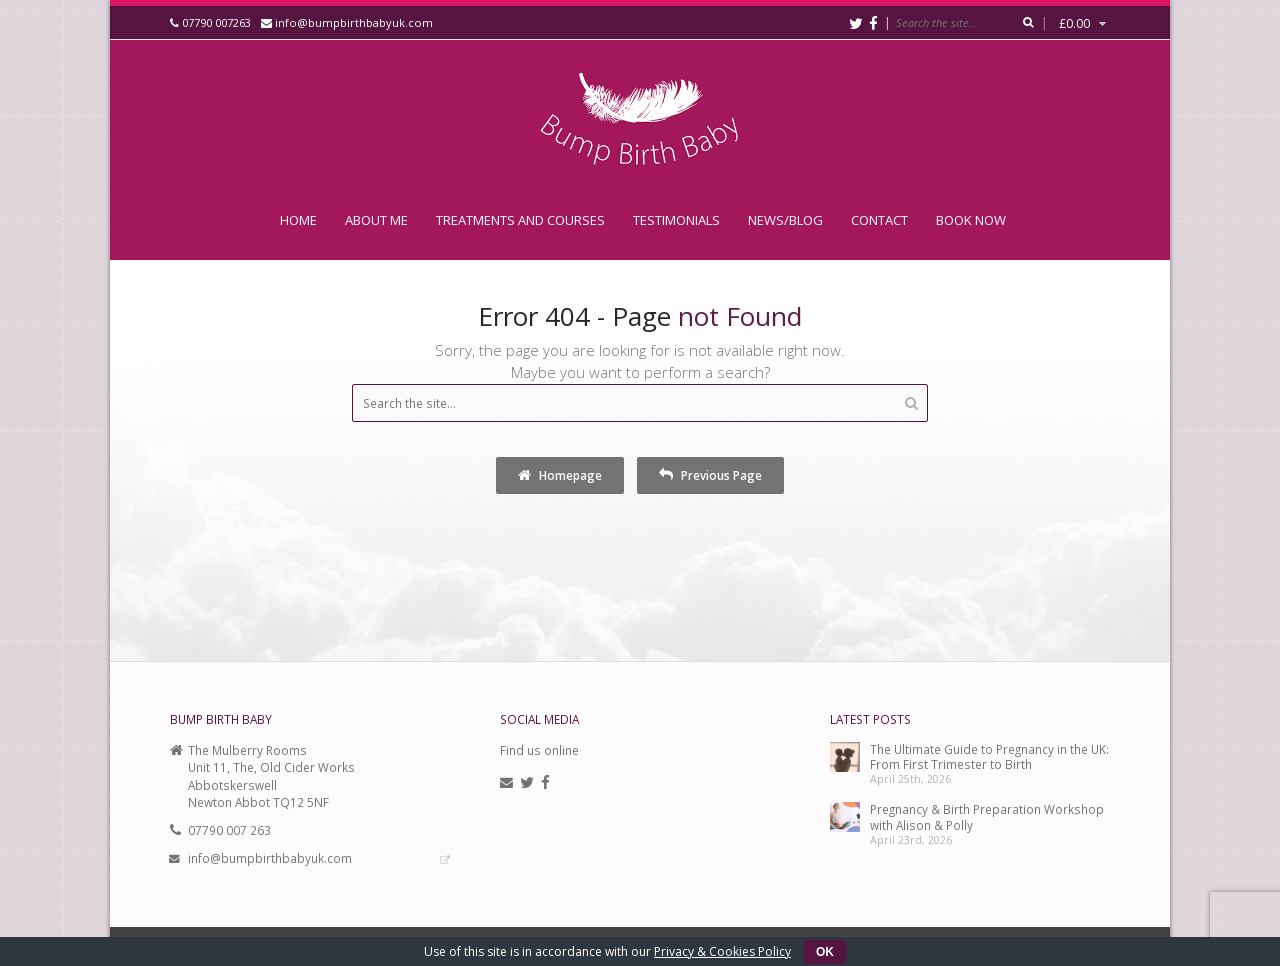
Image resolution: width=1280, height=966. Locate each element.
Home (298, 220)
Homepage (560, 475)
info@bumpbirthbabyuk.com (354, 22)
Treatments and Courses (520, 220)
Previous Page (710, 475)
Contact (879, 220)
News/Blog (785, 220)
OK (825, 952)
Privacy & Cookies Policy (722, 951)
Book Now (971, 220)
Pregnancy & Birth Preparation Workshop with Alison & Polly (987, 816)
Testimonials (676, 220)
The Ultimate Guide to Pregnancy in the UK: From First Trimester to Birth (989, 756)
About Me (376, 220)
